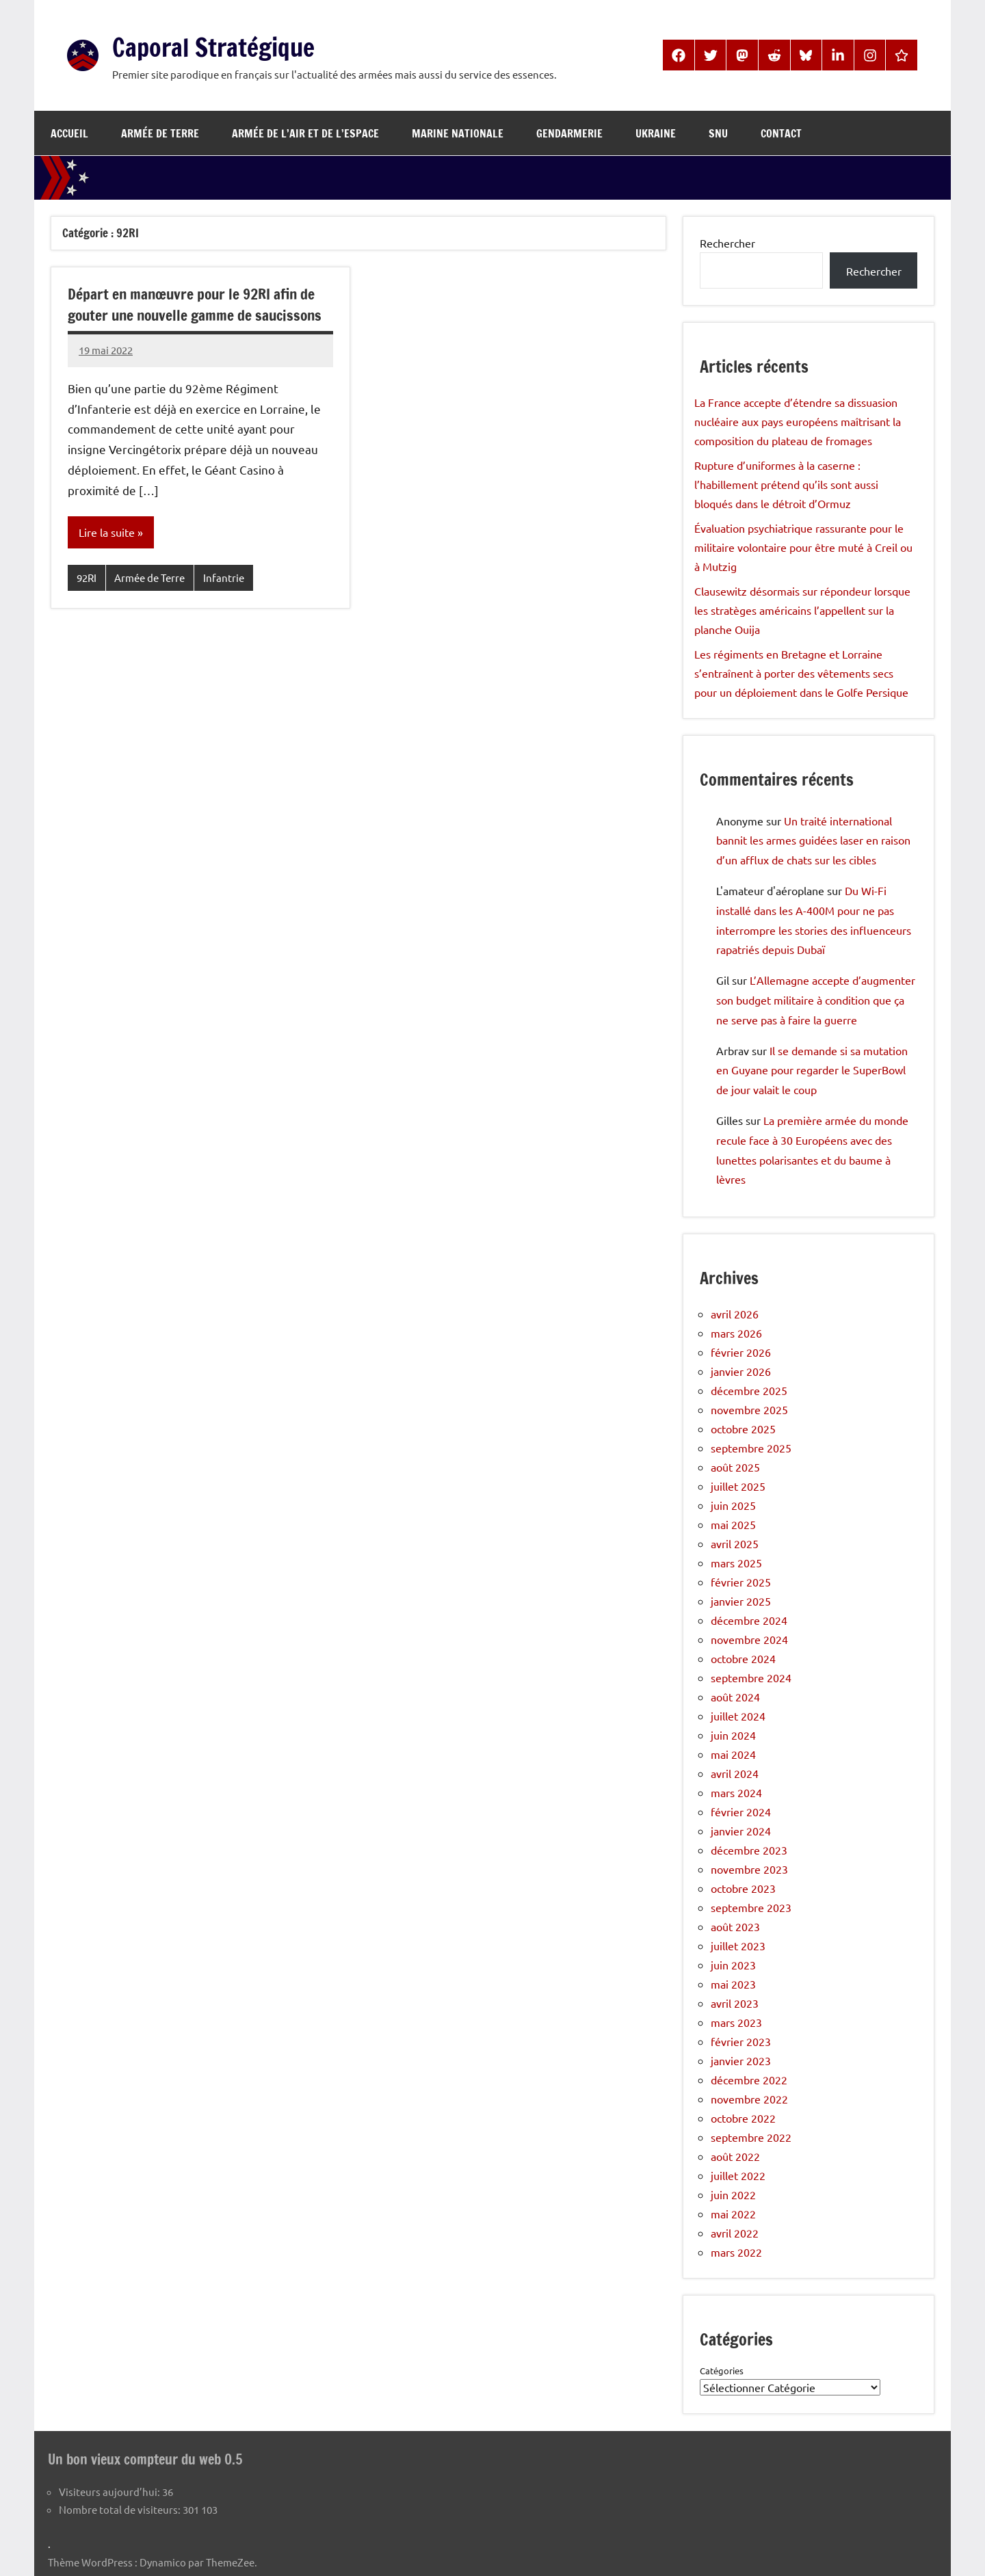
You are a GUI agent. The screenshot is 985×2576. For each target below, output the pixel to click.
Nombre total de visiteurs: (121, 2509)
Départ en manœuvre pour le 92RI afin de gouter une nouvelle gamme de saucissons (199, 304)
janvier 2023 (741, 2060)
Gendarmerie (569, 133)
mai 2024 (733, 1754)
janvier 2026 (741, 1371)
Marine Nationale (457, 133)
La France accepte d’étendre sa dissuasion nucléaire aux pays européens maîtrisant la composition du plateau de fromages (797, 421)
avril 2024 (735, 1773)
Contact (781, 133)
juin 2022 (733, 2194)
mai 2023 (733, 1984)
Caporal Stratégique (225, 46)
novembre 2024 (749, 1639)
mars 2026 (736, 1333)
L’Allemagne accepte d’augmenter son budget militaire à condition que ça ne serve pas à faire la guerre (815, 999)
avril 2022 (735, 2233)
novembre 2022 (749, 2099)
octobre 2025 (743, 1428)
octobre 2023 (743, 1888)
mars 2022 (736, 2252)
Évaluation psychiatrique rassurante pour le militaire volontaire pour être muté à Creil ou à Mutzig (803, 547)
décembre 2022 (749, 2079)
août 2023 (735, 1926)
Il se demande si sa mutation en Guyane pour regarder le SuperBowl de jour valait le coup (812, 1070)
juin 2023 (733, 1964)
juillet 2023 (738, 1945)
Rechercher (727, 243)
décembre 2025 (749, 1390)
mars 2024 (736, 1792)
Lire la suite (107, 533)
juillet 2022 (738, 2175)
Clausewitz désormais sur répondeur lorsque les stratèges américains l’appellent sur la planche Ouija (802, 610)
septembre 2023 (751, 1907)
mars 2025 (736, 1562)
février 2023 (741, 2041)
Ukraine (655, 133)
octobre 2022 (743, 2118)
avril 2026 (735, 1313)
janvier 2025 (741, 1601)
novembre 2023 (749, 1869)
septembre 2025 (751, 1448)
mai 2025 (733, 1524)
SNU (718, 133)
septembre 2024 (751, 1677)
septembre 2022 (751, 2137)
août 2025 (735, 1467)
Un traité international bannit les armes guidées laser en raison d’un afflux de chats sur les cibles (813, 840)
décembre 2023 (749, 1850)
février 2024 (741, 1811)
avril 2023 (735, 2003)
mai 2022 (733, 2213)
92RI (86, 578)
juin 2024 (733, 1735)
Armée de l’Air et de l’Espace (305, 133)
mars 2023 (736, 2022)
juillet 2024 (738, 1716)
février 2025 (741, 1582)
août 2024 (735, 1696)
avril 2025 (735, 1543)
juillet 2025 (738, 1486)
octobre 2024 (743, 1658)
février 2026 (741, 1352)
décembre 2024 (749, 1620)
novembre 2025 (749, 1409)
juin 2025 (733, 1505)
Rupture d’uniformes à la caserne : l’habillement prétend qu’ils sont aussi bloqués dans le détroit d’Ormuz (786, 484)
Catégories (722, 2370)
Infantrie (223, 578)
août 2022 (735, 2156)
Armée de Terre (160, 133)
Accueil (69, 133)
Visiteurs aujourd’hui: (110, 2490)
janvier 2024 (741, 1830)
